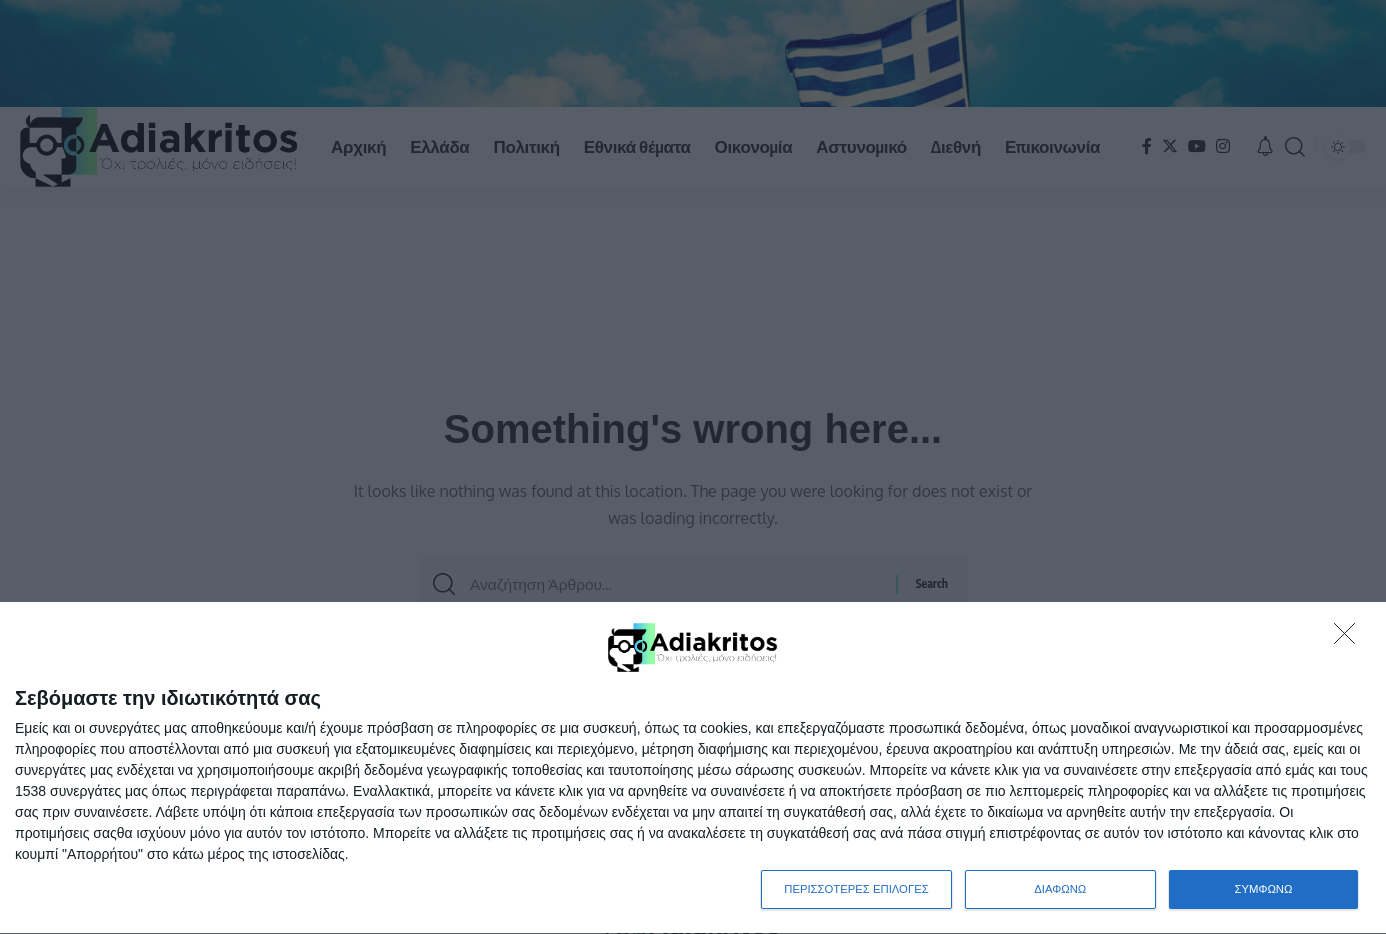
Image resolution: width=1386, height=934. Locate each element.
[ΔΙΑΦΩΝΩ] (1350, 638)
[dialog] (693, 768)
